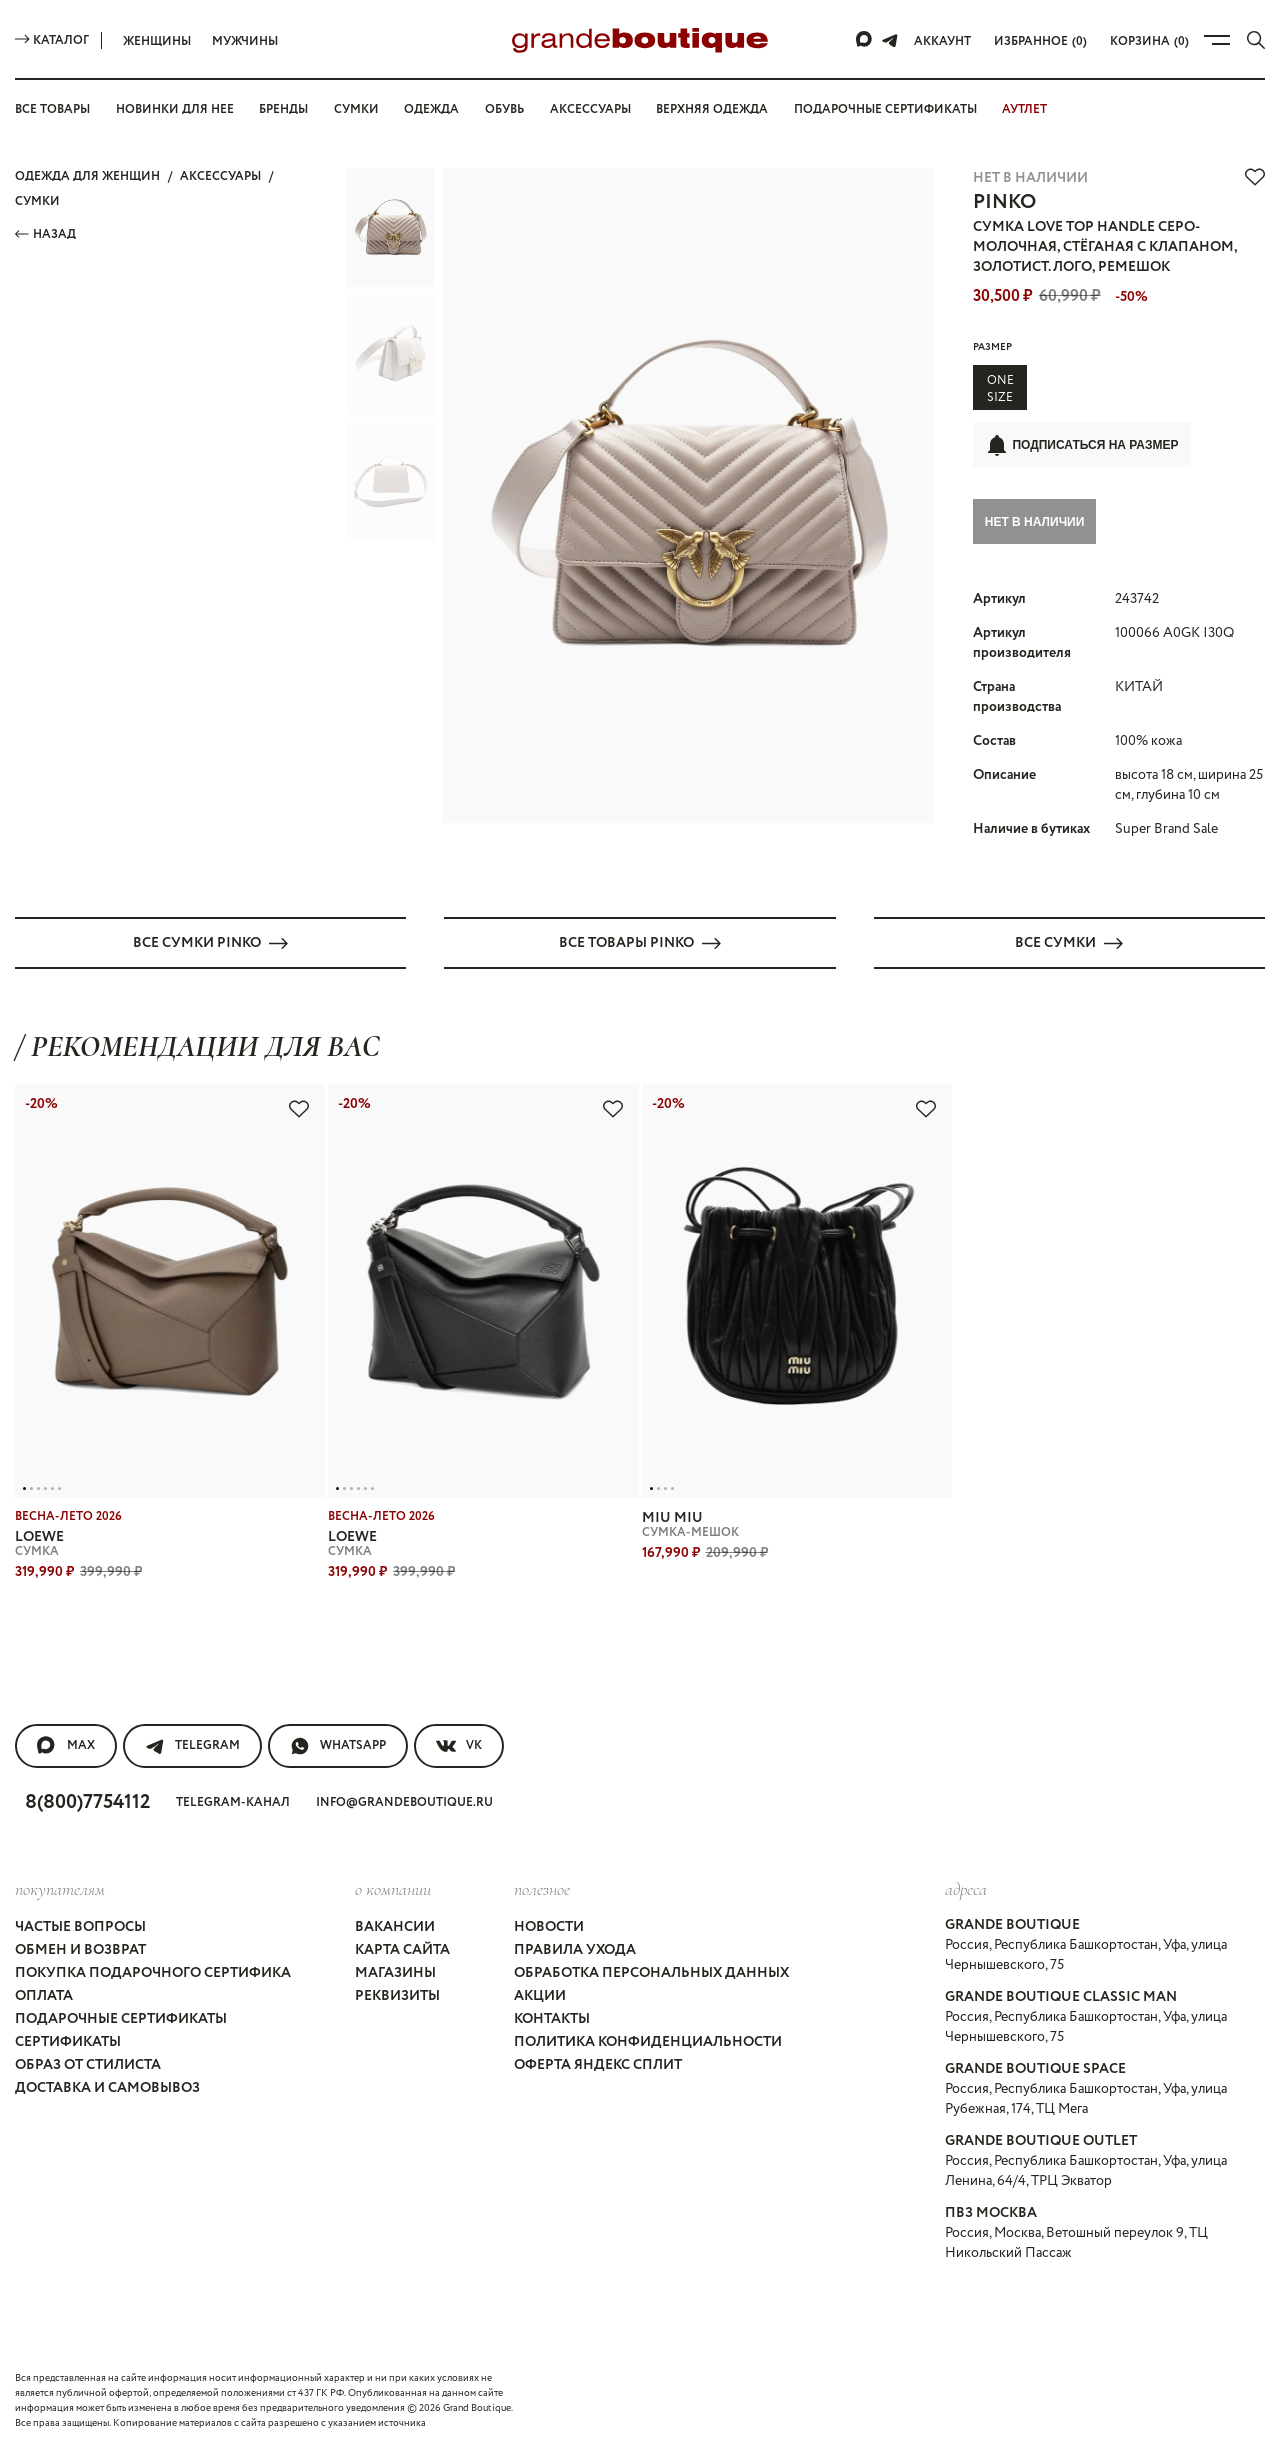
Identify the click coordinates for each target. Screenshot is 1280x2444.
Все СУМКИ (1069, 940)
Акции (540, 1993)
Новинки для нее (175, 109)
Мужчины (245, 41)
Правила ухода (575, 1947)
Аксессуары (590, 109)
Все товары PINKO (640, 940)
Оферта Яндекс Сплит (598, 2062)
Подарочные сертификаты (885, 109)
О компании (393, 1886)
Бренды (283, 109)
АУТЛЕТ (1024, 109)
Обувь (504, 109)
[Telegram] (890, 40)
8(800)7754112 (87, 1799)
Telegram (192, 1743)
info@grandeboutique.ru (404, 1799)
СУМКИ (37, 201)
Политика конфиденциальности (648, 2039)
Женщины (157, 41)
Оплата (44, 1993)
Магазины (395, 1970)
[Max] (865, 40)
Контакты (552, 2016)
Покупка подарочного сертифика (153, 1970)
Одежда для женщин (87, 176)
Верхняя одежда (712, 109)
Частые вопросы (80, 1924)
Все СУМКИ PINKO (210, 940)
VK (459, 1743)
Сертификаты (68, 2039)
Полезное (542, 1886)
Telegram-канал (233, 1799)
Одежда (431, 109)
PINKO (1004, 202)
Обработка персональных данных (651, 1970)
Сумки (356, 109)
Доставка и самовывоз (107, 2085)
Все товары (52, 109)
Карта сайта (402, 1947)
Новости (549, 1924)
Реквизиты (397, 1993)
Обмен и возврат (80, 1947)
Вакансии (395, 1924)
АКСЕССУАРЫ (220, 176)
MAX (66, 1743)
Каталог (52, 40)
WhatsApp (338, 1743)
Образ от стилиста (88, 2062)
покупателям (60, 1886)
